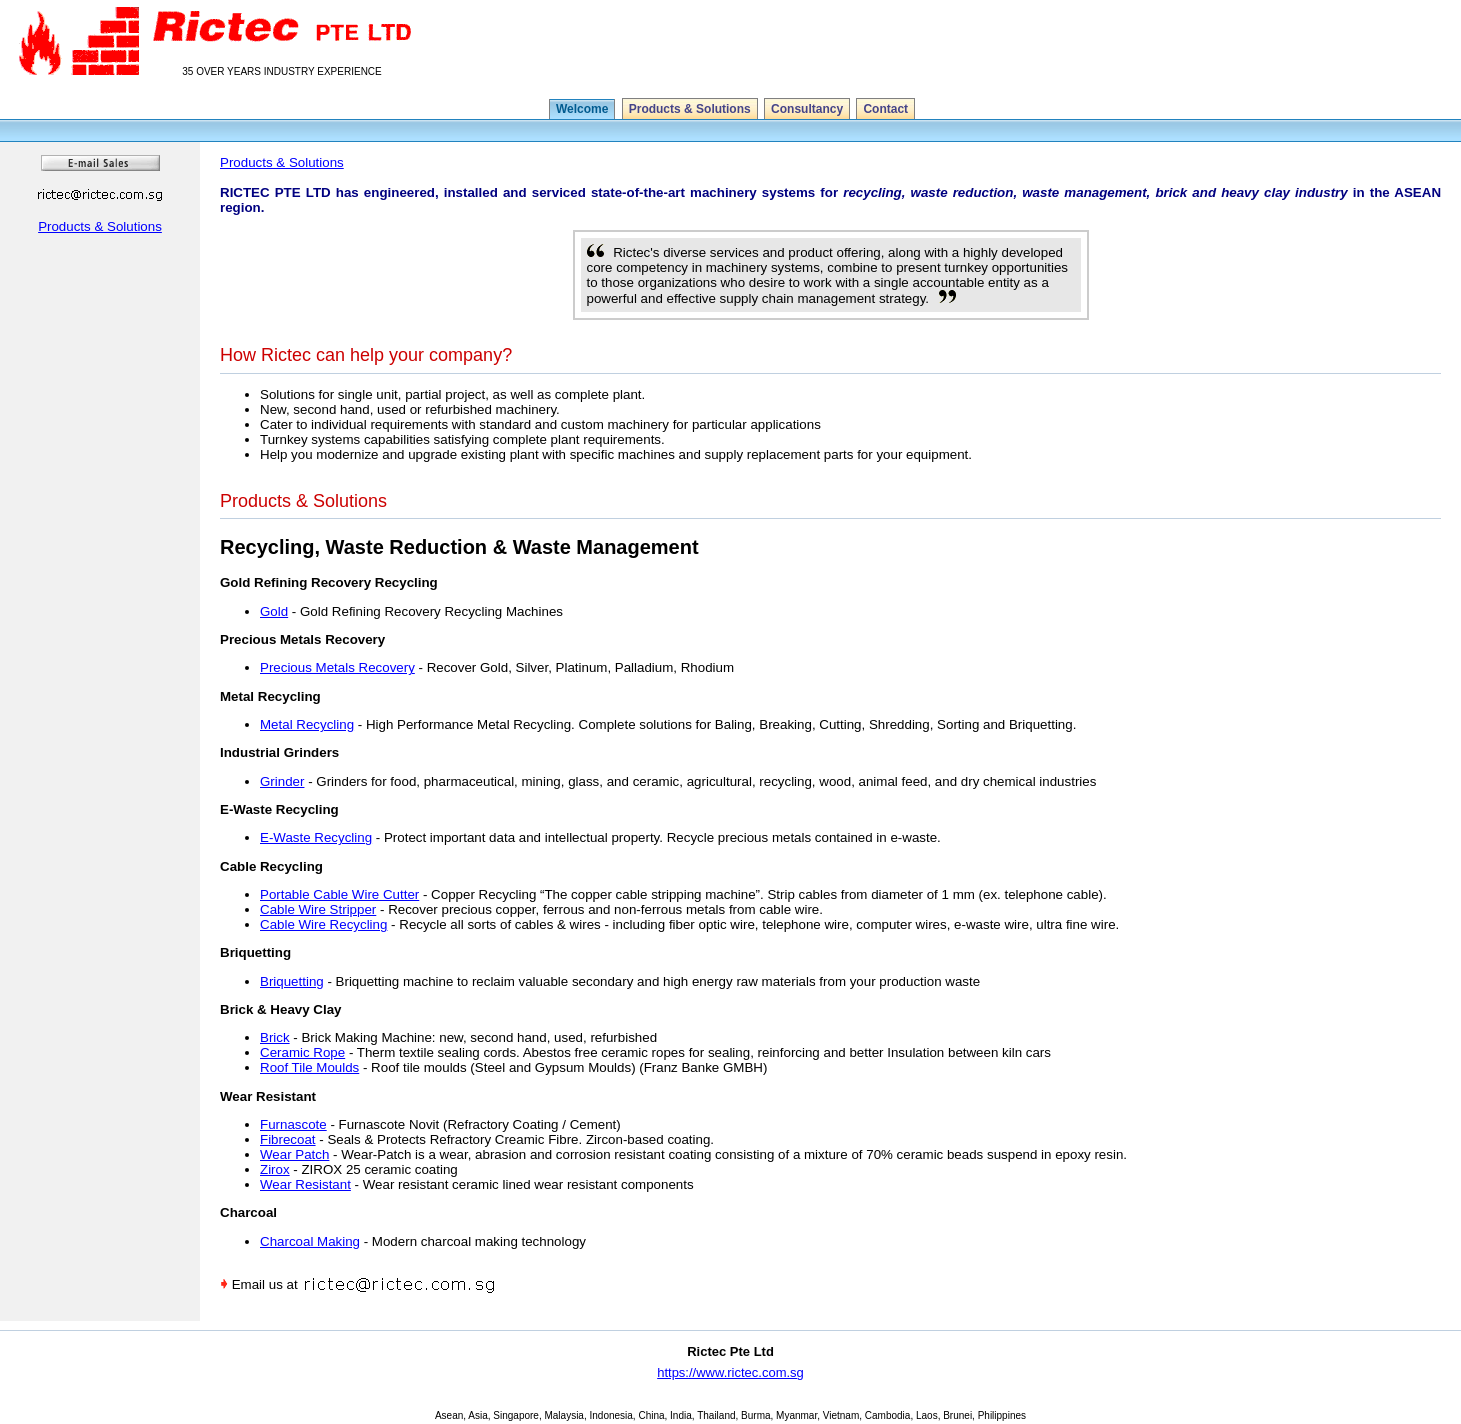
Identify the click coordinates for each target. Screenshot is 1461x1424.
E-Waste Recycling (316, 837)
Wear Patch (294, 1154)
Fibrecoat (288, 1139)
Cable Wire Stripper (318, 909)
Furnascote (293, 1124)
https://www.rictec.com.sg (730, 1372)
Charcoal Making (310, 1241)
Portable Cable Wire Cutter (339, 894)
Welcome (582, 109)
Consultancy (807, 109)
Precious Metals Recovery (337, 667)
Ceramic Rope (302, 1052)
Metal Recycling (307, 724)
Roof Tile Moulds (309, 1067)
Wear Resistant (305, 1184)
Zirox (275, 1169)
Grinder (282, 781)
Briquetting (292, 981)
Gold (274, 611)
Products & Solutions (690, 109)
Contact (885, 109)
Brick (275, 1037)
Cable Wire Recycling (323, 924)
